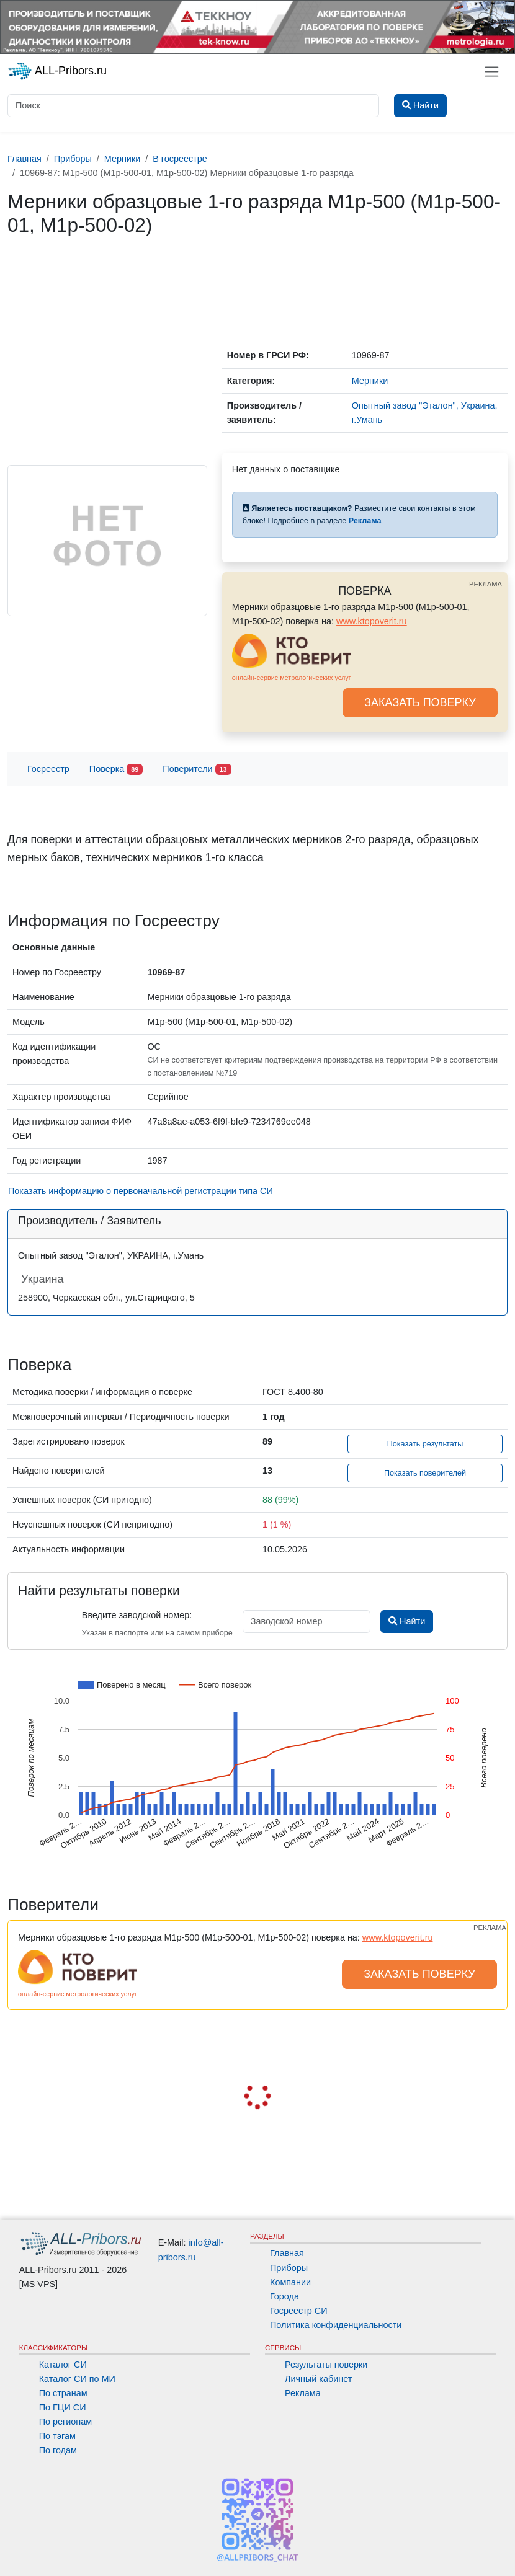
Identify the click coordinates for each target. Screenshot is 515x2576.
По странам (63, 2393)
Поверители (197, 770)
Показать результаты (425, 1444)
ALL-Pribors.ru (57, 71)
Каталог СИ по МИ (77, 2379)
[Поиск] (193, 105)
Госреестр (48, 769)
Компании (290, 2282)
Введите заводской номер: (137, 1615)
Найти (406, 1621)
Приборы (289, 2268)
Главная (287, 2253)
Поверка (116, 770)
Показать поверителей (425, 1473)
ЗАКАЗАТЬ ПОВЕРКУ (420, 702)
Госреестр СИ (299, 2311)
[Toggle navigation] (492, 71)
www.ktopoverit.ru (371, 621)
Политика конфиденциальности (335, 2325)
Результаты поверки (326, 2365)
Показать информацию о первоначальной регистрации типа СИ (140, 1191)
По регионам (65, 2422)
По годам (58, 2450)
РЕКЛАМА (485, 584)
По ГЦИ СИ (62, 2407)
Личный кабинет (318, 2379)
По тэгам (57, 2436)
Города (284, 2296)
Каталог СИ (63, 2365)
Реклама (303, 2393)
